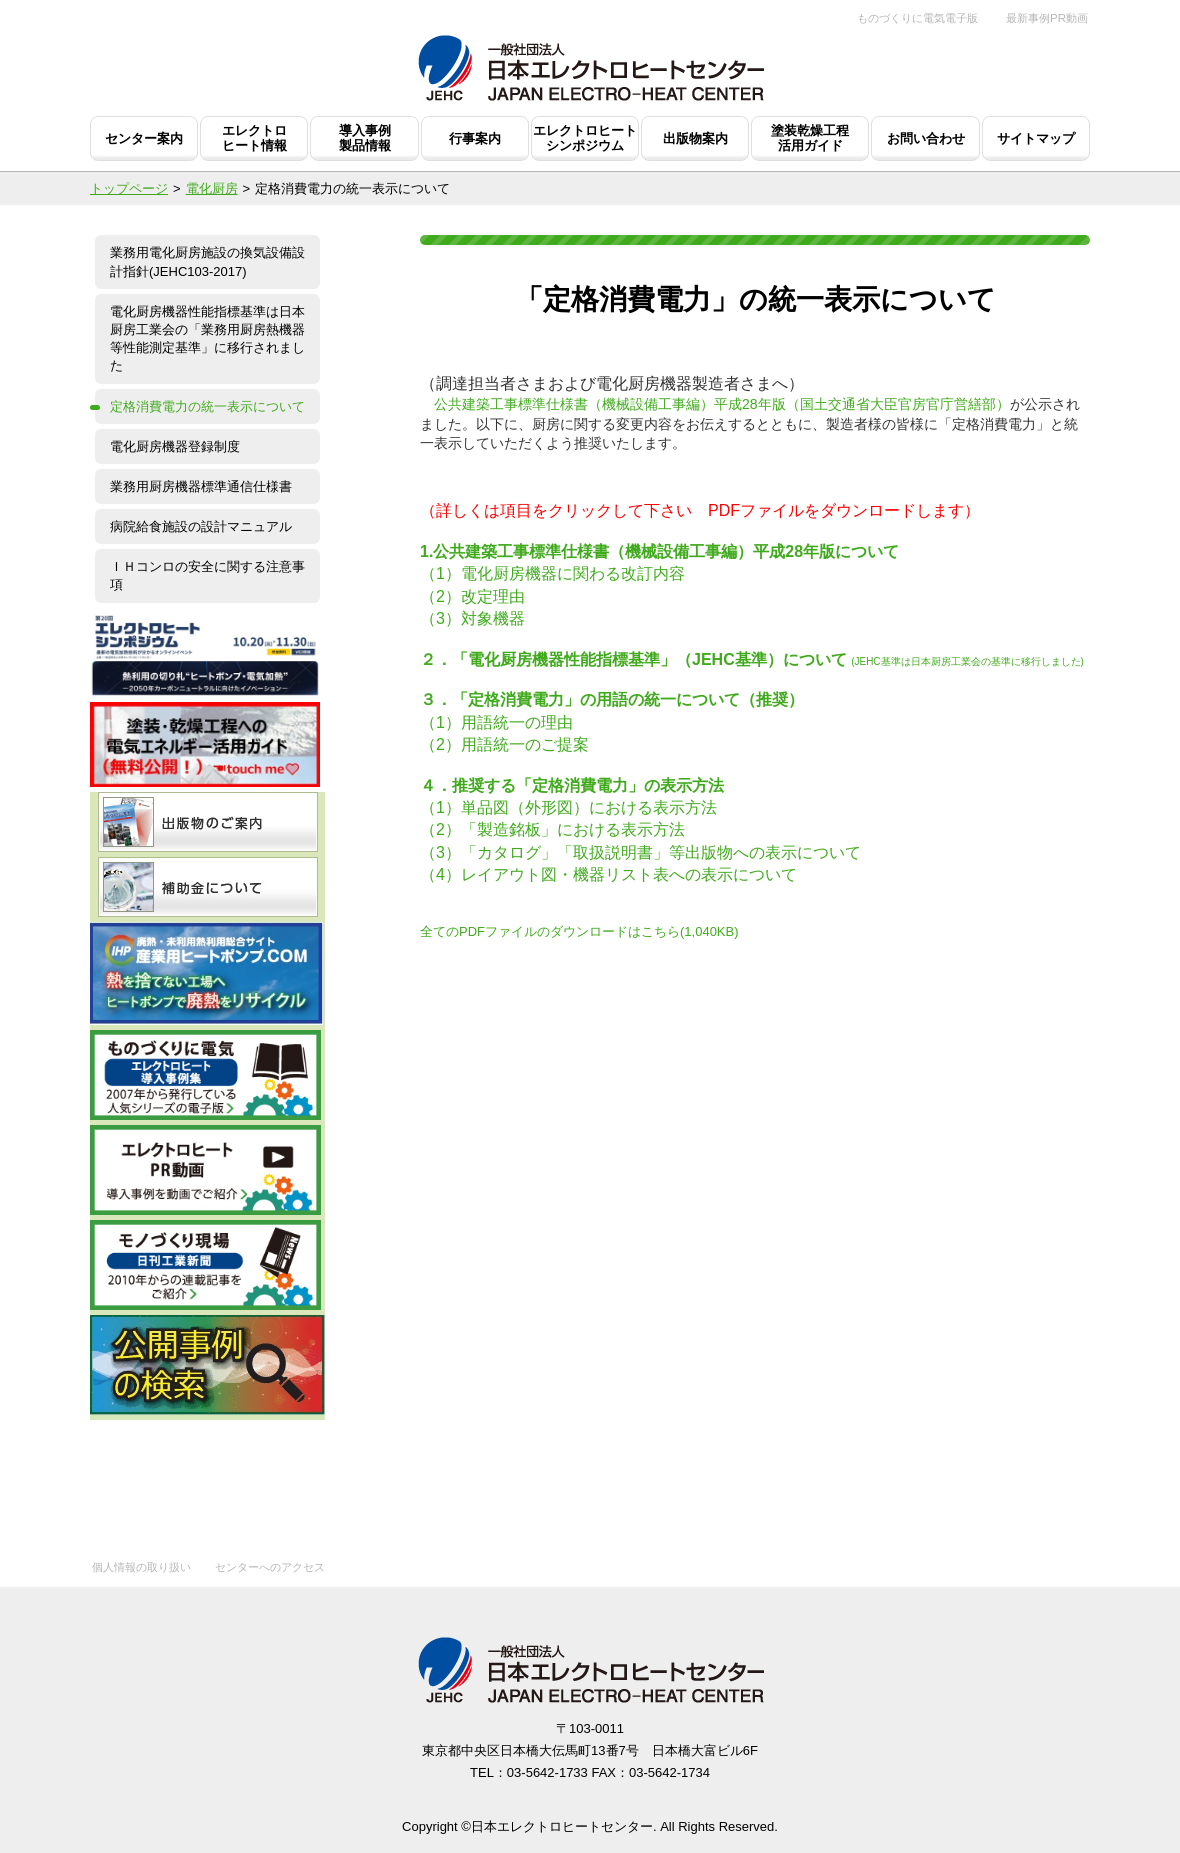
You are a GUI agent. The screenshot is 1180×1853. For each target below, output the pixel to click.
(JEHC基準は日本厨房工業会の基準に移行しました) (967, 661)
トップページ (129, 188)
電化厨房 (212, 188)
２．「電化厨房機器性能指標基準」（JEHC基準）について (633, 659)
